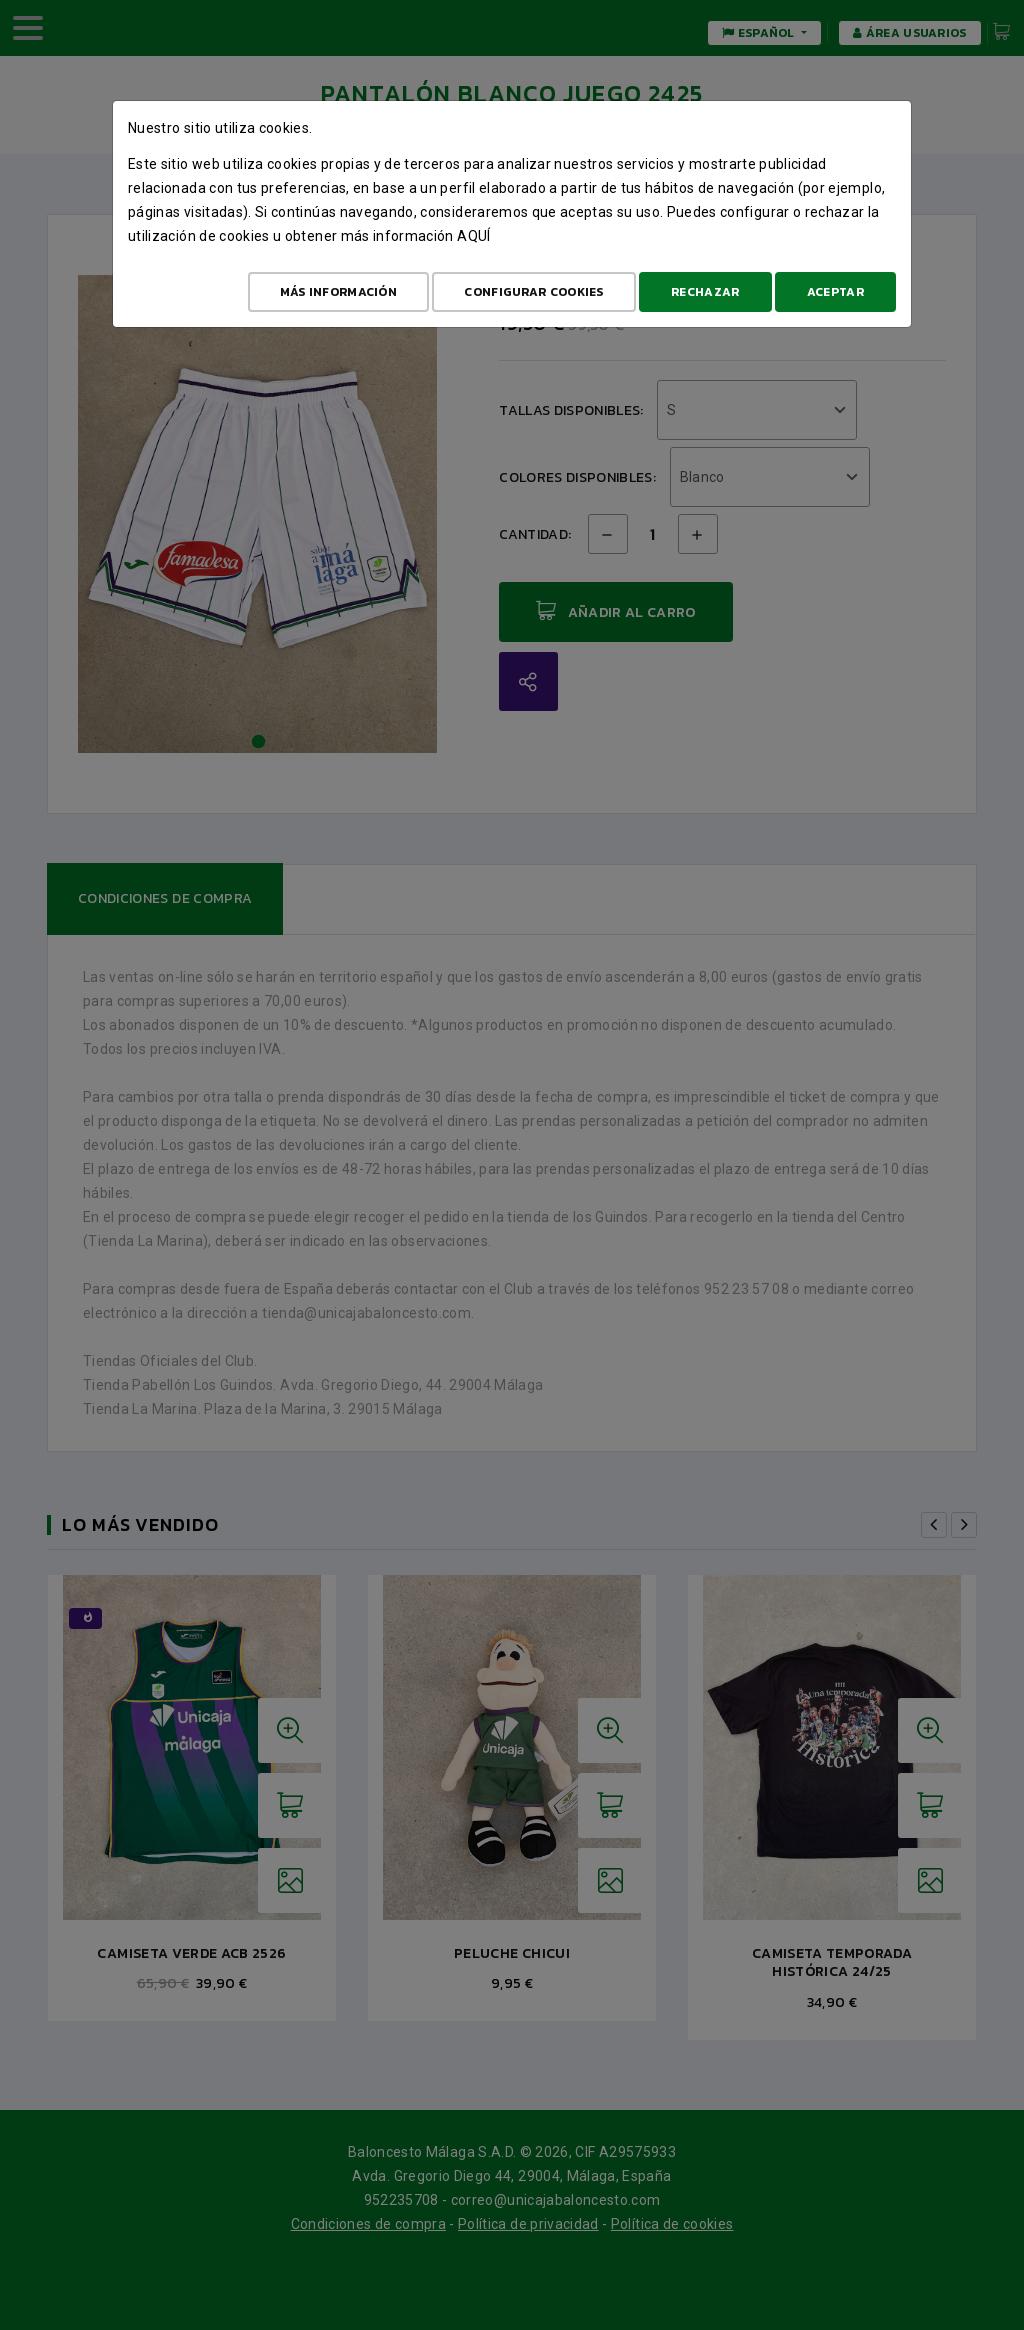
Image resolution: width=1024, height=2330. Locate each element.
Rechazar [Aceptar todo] (705, 292)
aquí (473, 236)
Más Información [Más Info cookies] (339, 292)
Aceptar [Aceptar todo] (835, 292)
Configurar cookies (533, 292)
